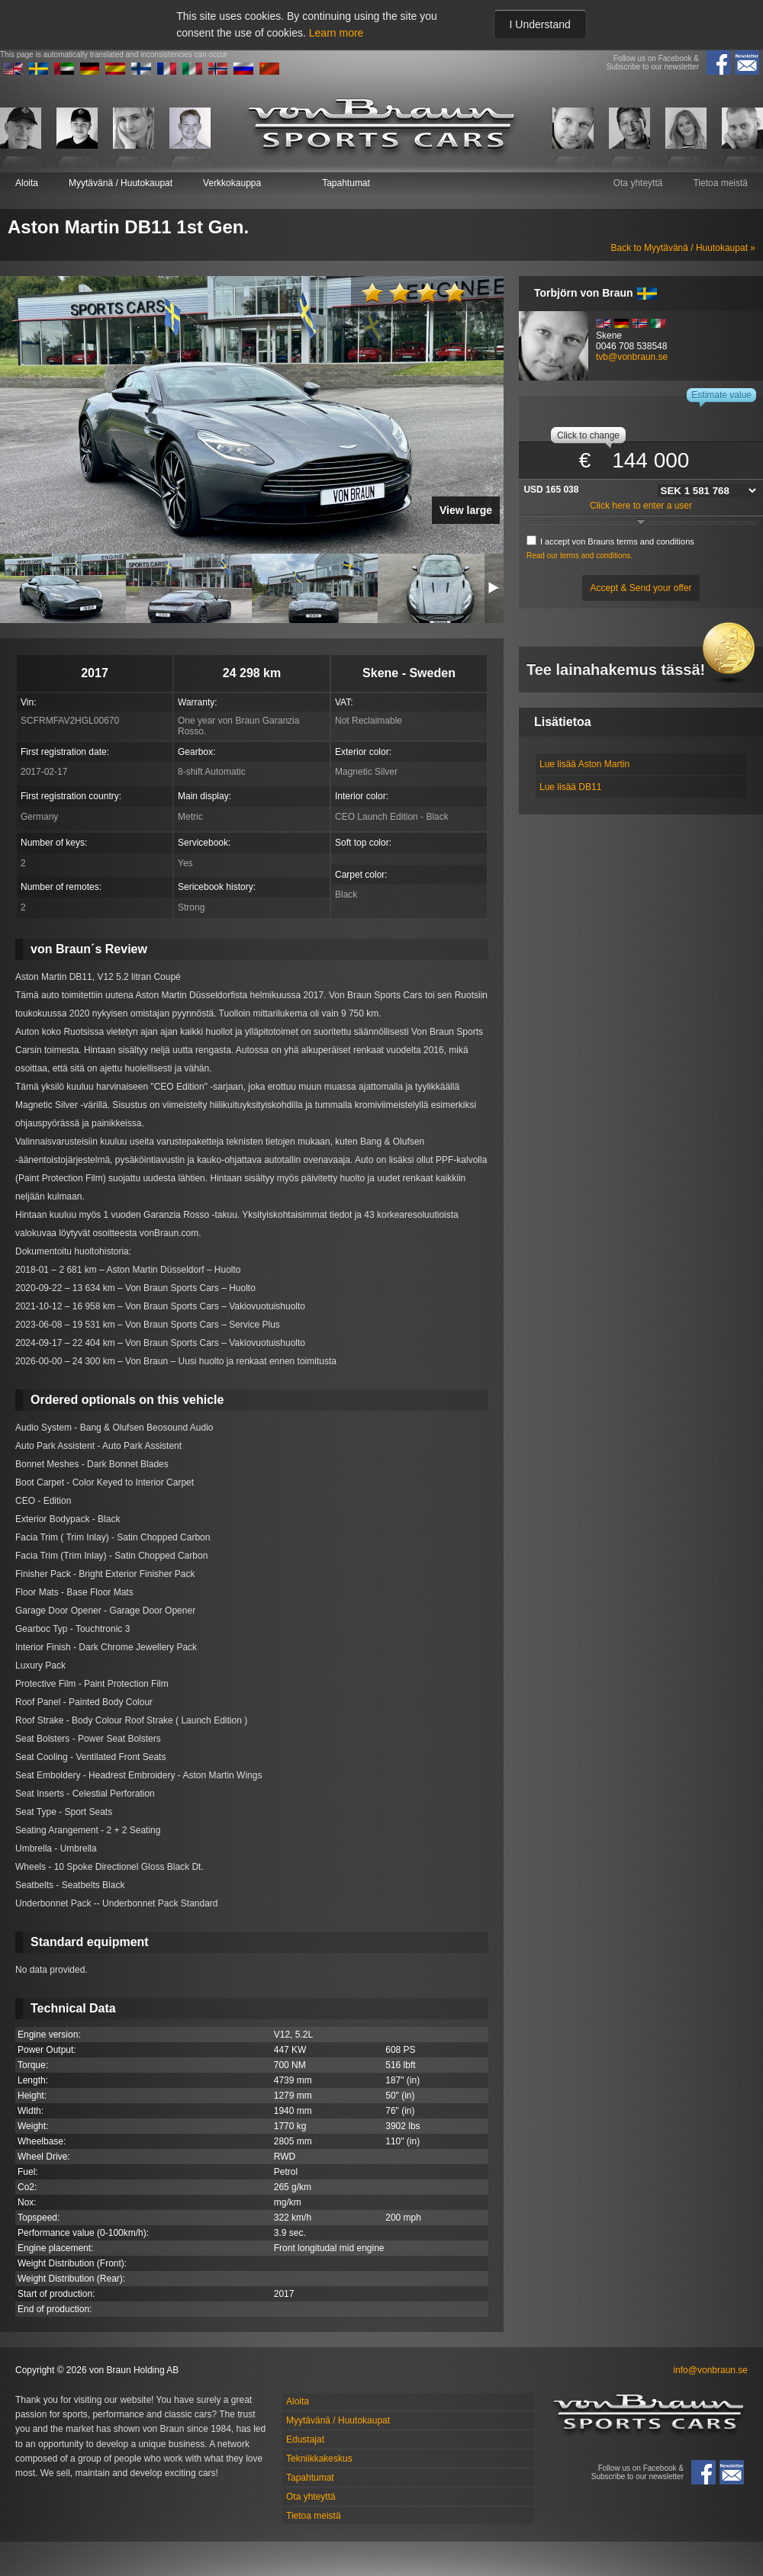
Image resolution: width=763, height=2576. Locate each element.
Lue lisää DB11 (570, 787)
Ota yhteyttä (638, 183)
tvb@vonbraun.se (632, 357)
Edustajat (305, 2439)
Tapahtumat (346, 183)
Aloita (26, 183)
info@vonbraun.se (710, 2370)
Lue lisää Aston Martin (584, 764)
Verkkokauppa (232, 183)
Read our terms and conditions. (579, 555)
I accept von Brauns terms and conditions (617, 541)
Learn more (336, 33)
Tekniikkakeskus (319, 2458)
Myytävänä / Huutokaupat (120, 183)
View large (465, 510)
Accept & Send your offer (640, 588)
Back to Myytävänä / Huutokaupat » (683, 248)
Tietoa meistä (720, 183)
